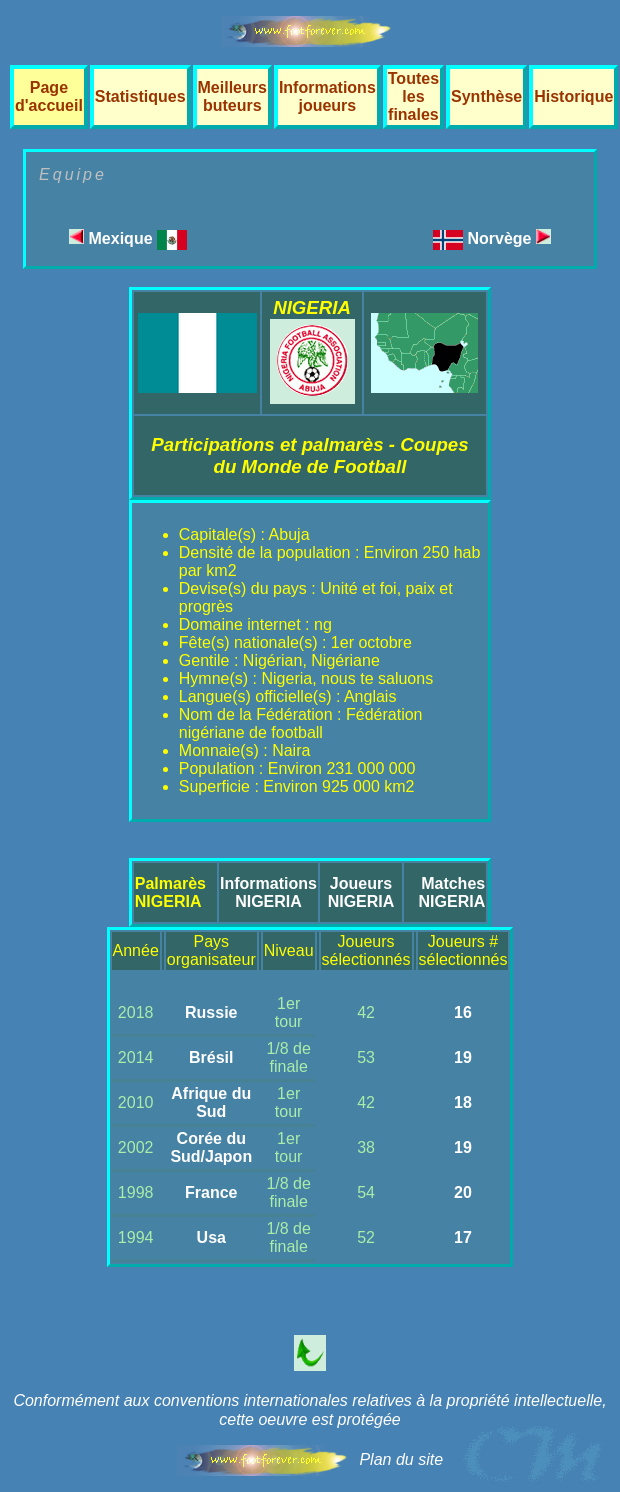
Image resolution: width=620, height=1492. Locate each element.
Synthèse (486, 96)
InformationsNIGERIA (268, 892)
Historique (573, 96)
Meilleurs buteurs (232, 96)
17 (463, 1237)
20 (463, 1192)
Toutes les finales (413, 96)
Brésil (211, 1057)
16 (463, 1012)
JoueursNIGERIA (361, 892)
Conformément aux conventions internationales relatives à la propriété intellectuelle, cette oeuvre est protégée (309, 1410)
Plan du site (401, 1459)
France (211, 1192)
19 (463, 1057)
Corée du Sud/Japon (211, 1147)
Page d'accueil (49, 96)
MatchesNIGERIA (452, 892)
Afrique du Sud (211, 1102)
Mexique (128, 238)
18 (463, 1102)
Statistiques (140, 96)
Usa (211, 1237)
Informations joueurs (327, 96)
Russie (211, 1012)
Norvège (508, 238)
